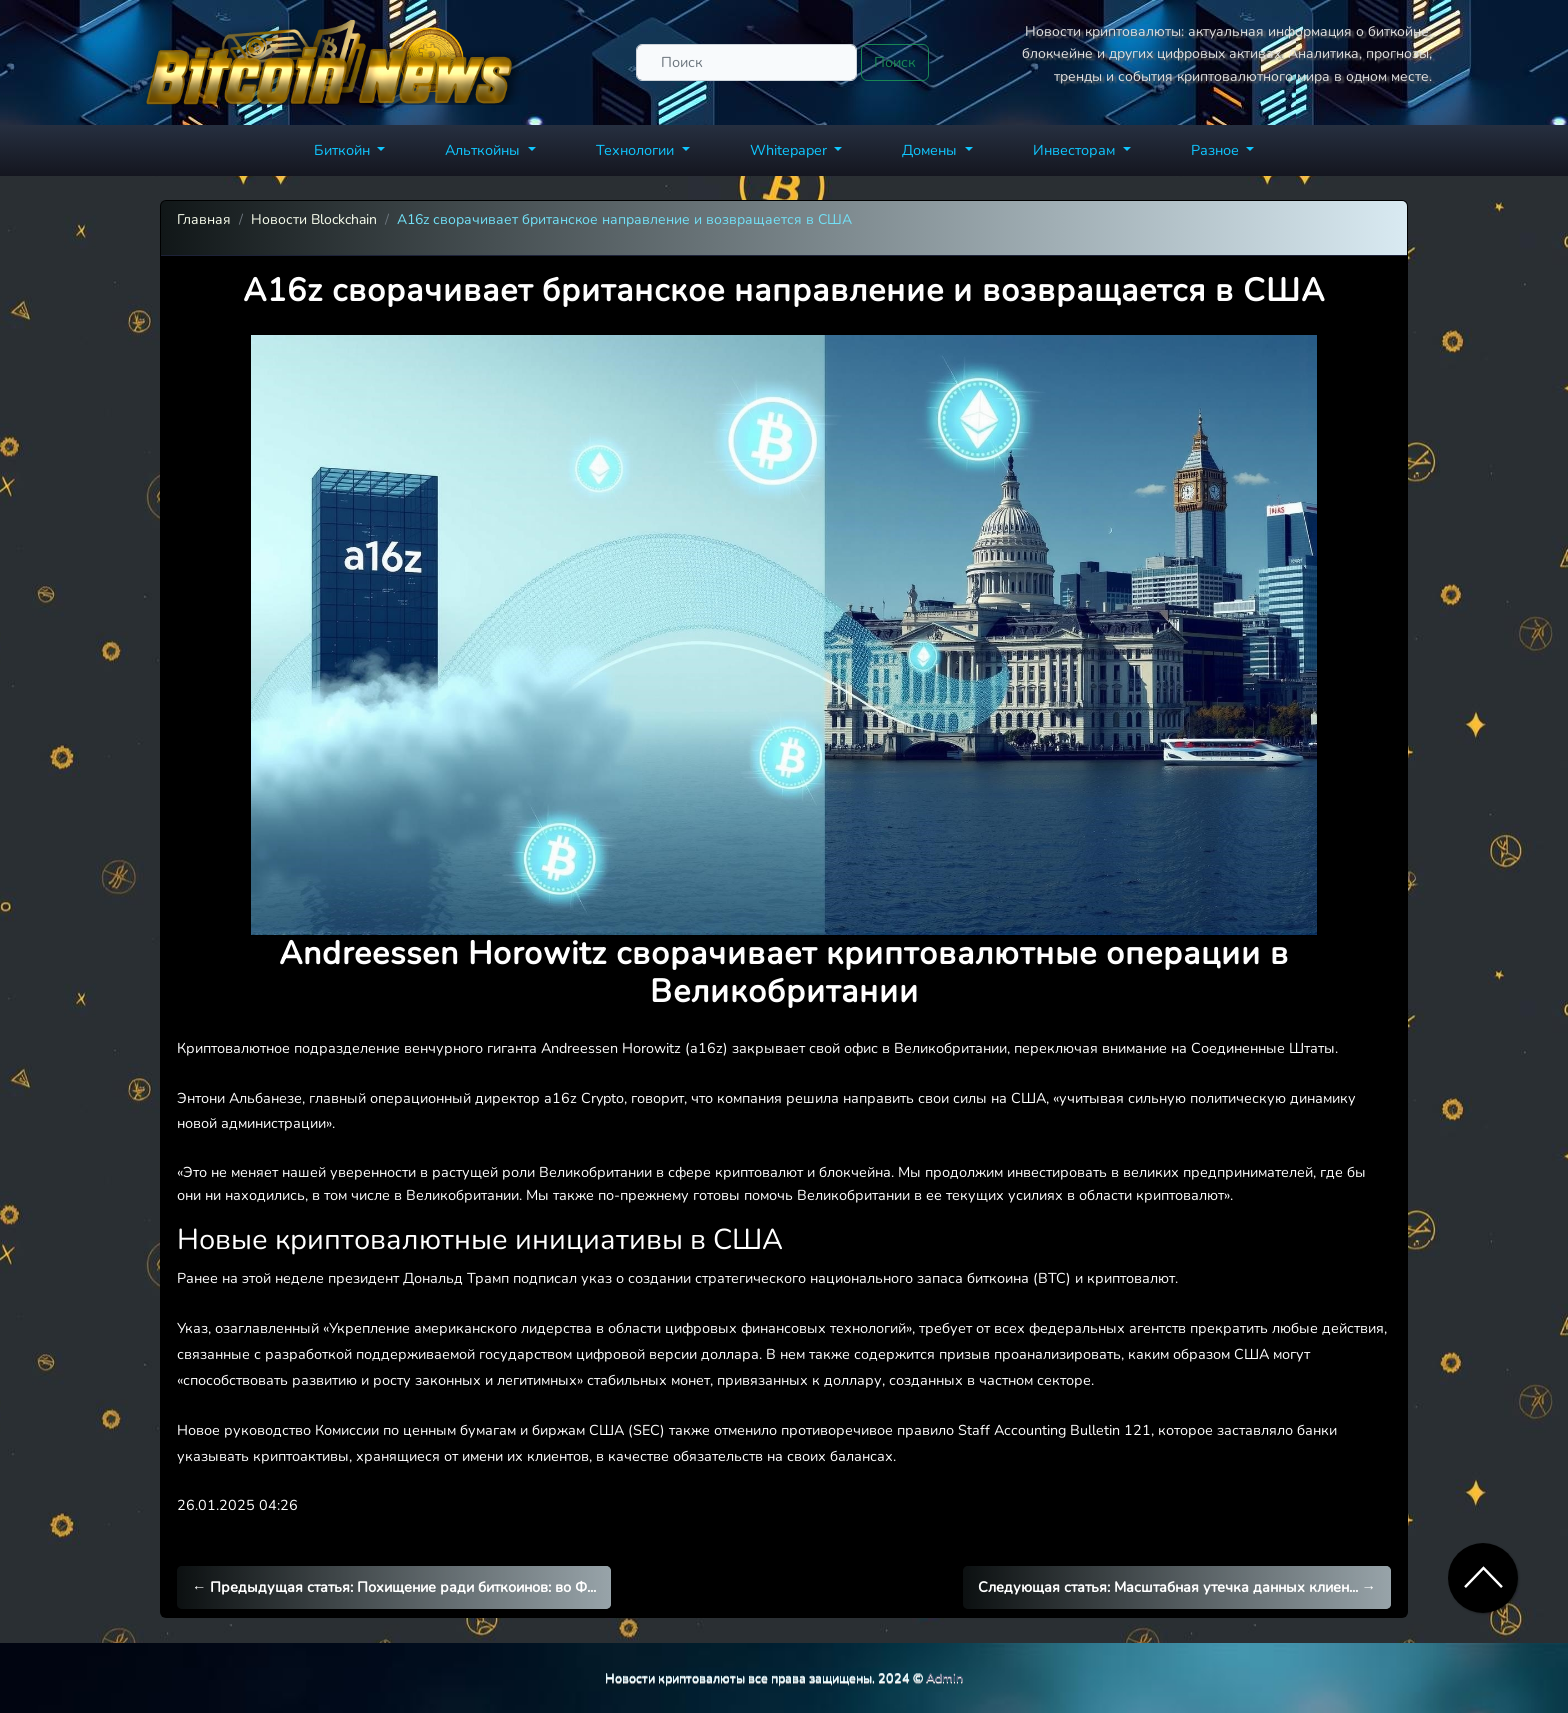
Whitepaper (790, 150)
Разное (1217, 150)
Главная (204, 219)
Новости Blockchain (314, 219)
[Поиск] (746, 62)
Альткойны (484, 150)
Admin (944, 1677)
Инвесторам (1076, 150)
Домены (931, 150)
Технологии (637, 150)
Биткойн (344, 150)
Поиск (895, 62)
